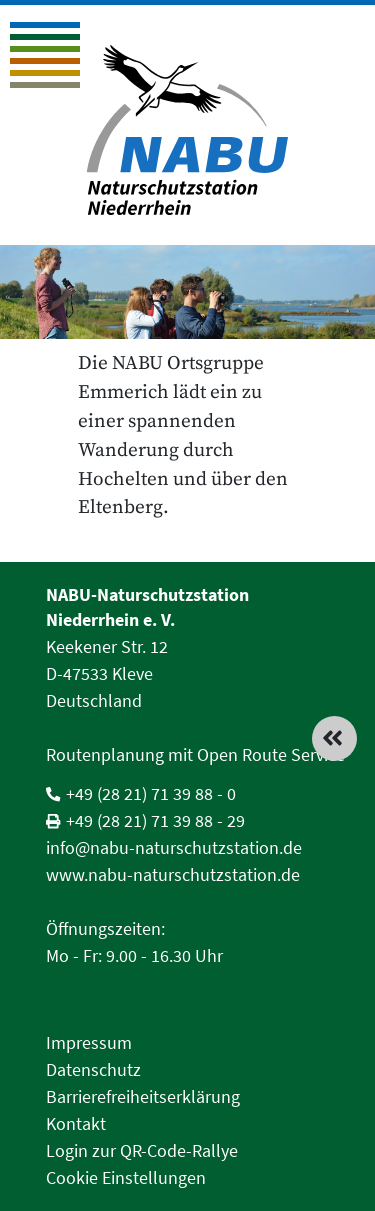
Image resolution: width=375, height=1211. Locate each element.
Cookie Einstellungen (126, 1177)
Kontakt (76, 1123)
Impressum (89, 1042)
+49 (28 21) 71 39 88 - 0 (151, 793)
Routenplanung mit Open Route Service (195, 754)
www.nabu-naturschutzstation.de (173, 874)
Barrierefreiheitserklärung (143, 1096)
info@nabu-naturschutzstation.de (174, 847)
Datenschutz (93, 1069)
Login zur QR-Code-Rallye (142, 1150)
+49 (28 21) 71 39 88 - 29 (155, 820)
